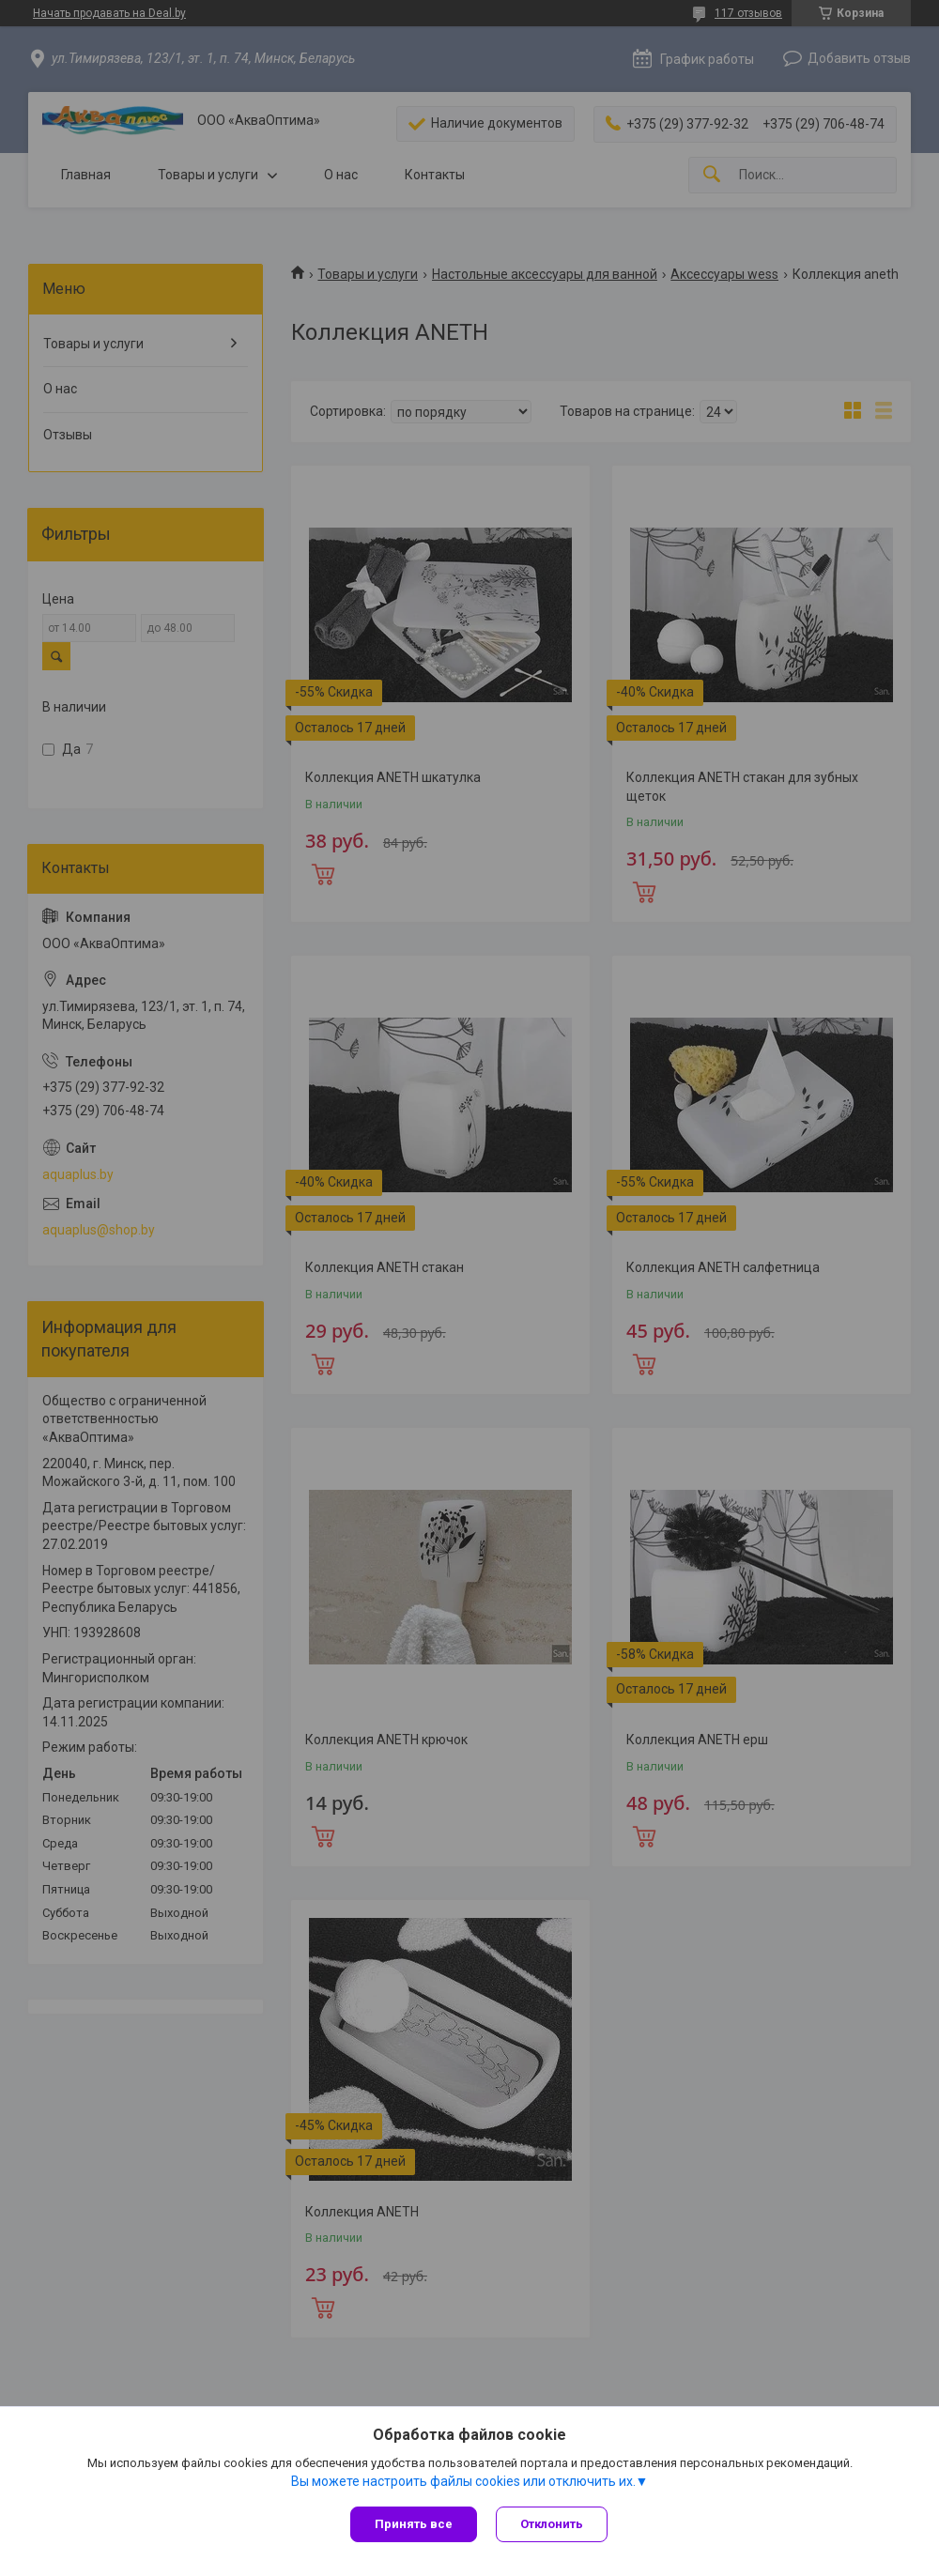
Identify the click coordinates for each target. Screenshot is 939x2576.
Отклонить (551, 2524)
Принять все (414, 2524)
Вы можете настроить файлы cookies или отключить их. (463, 2481)
